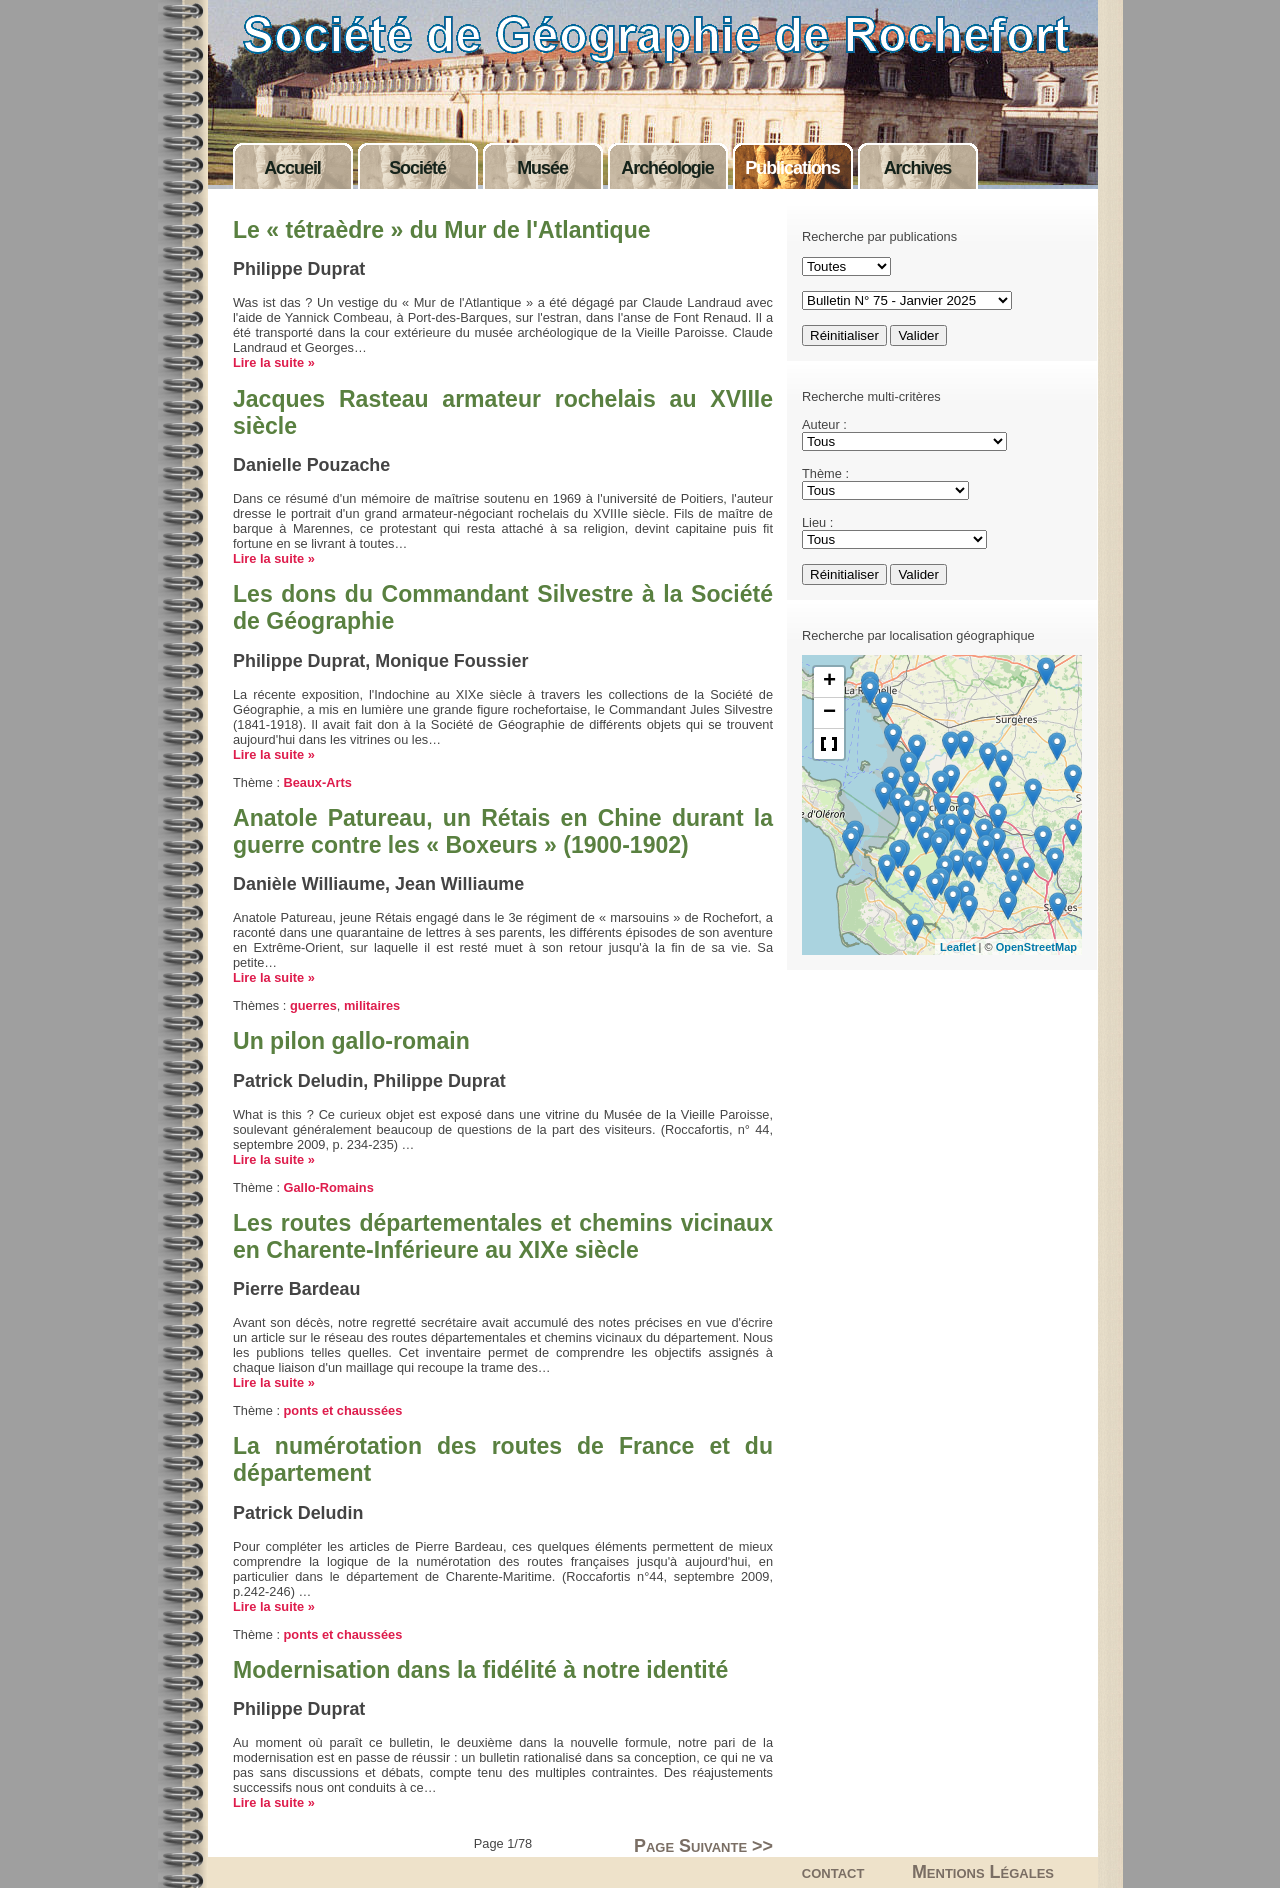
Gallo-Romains (329, 1187)
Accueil (292, 168)
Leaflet (957, 947)
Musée (542, 168)
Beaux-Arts (318, 782)
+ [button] (829, 682)
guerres (313, 1005)
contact (833, 1872)
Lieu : (817, 522)
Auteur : (824, 424)
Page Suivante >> (703, 1846)
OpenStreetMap (1036, 947)
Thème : (825, 473)
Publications (792, 168)
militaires (372, 1005)
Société (417, 168)
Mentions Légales (983, 1872)
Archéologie (667, 168)
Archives (918, 168)
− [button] (829, 713)
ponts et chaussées (343, 1410)
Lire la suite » (274, 362)
